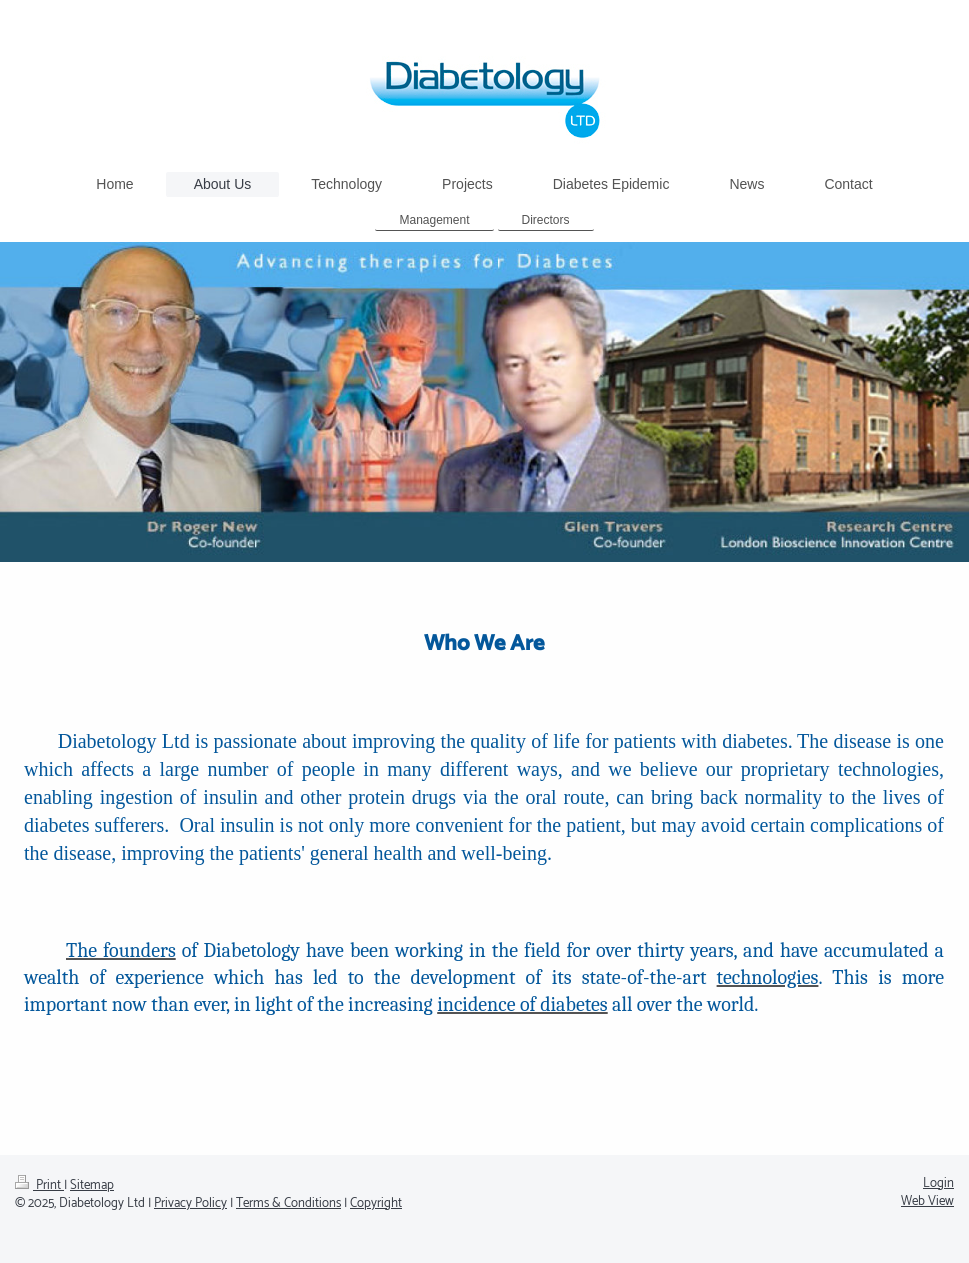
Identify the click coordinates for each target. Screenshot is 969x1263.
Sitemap (92, 1185)
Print (39, 1185)
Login (938, 1183)
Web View (927, 1201)
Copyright (376, 1203)
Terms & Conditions (288, 1203)
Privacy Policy (190, 1203)
